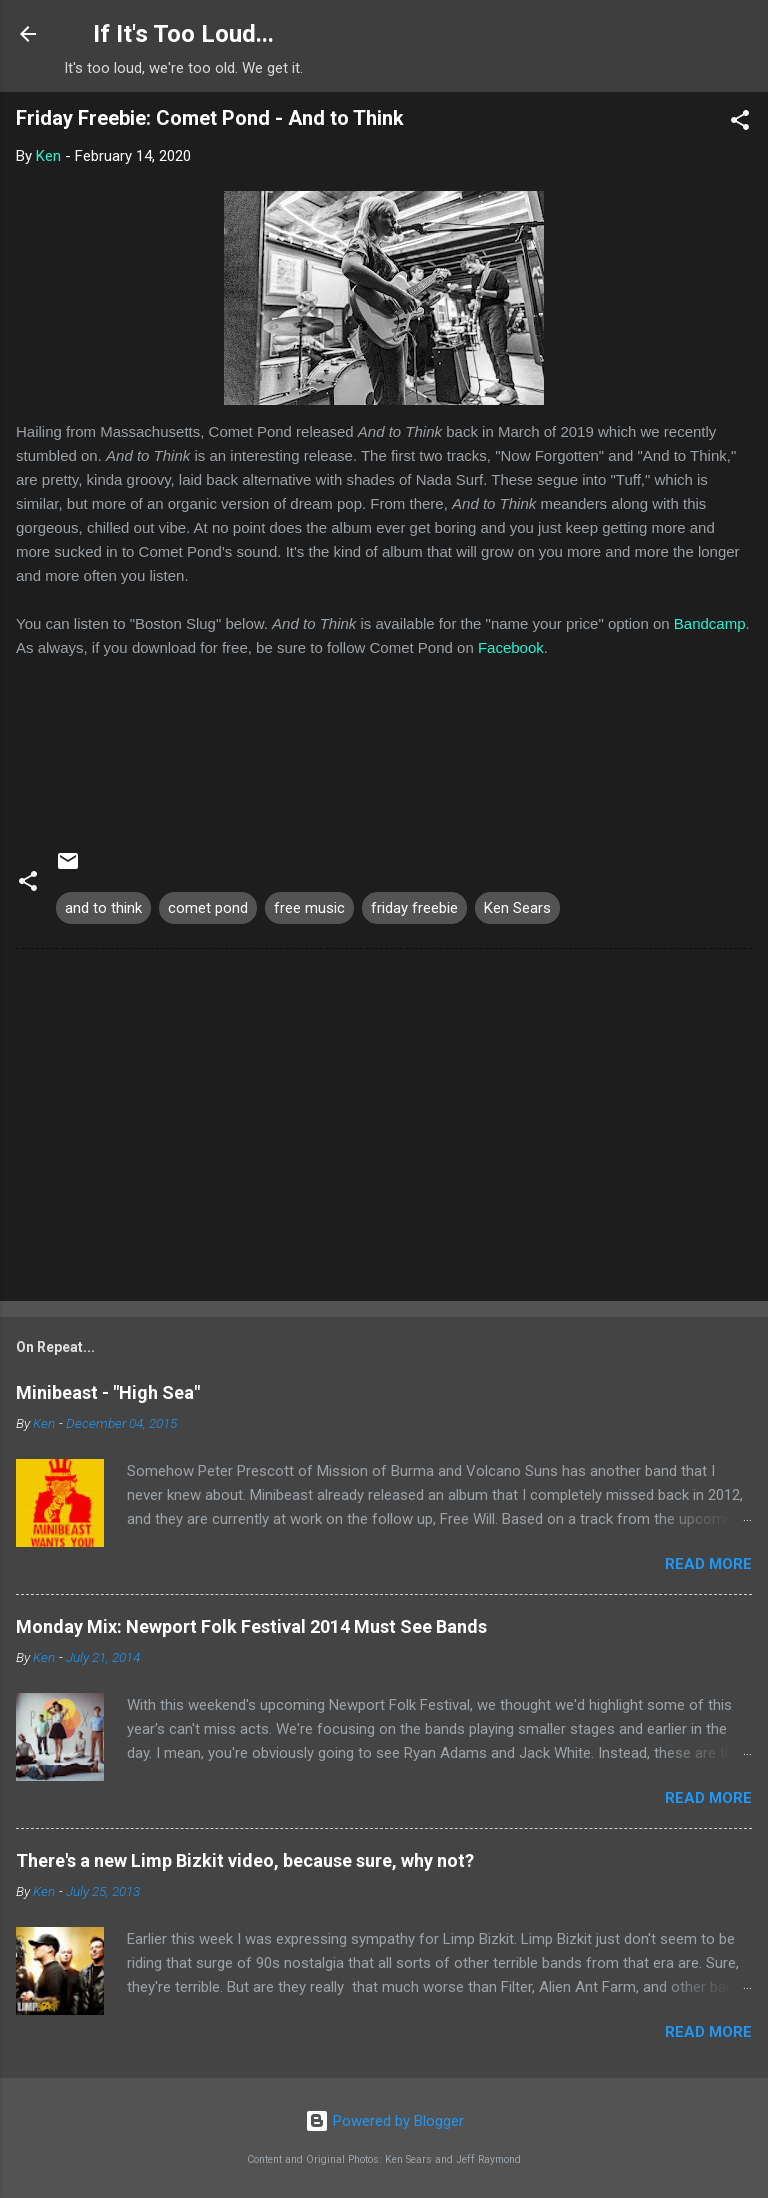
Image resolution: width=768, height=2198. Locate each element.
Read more (708, 1564)
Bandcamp (710, 623)
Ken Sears (517, 908)
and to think (103, 908)
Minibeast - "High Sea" (108, 1392)
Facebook (511, 647)
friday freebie (414, 908)
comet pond (208, 908)
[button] (740, 123)
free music (309, 908)
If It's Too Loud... (183, 34)
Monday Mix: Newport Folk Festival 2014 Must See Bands (251, 1626)
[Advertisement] (384, 1129)
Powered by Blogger (384, 2121)
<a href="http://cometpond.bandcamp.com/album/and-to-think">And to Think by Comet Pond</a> (384, 744)
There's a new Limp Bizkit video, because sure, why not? (245, 1860)
